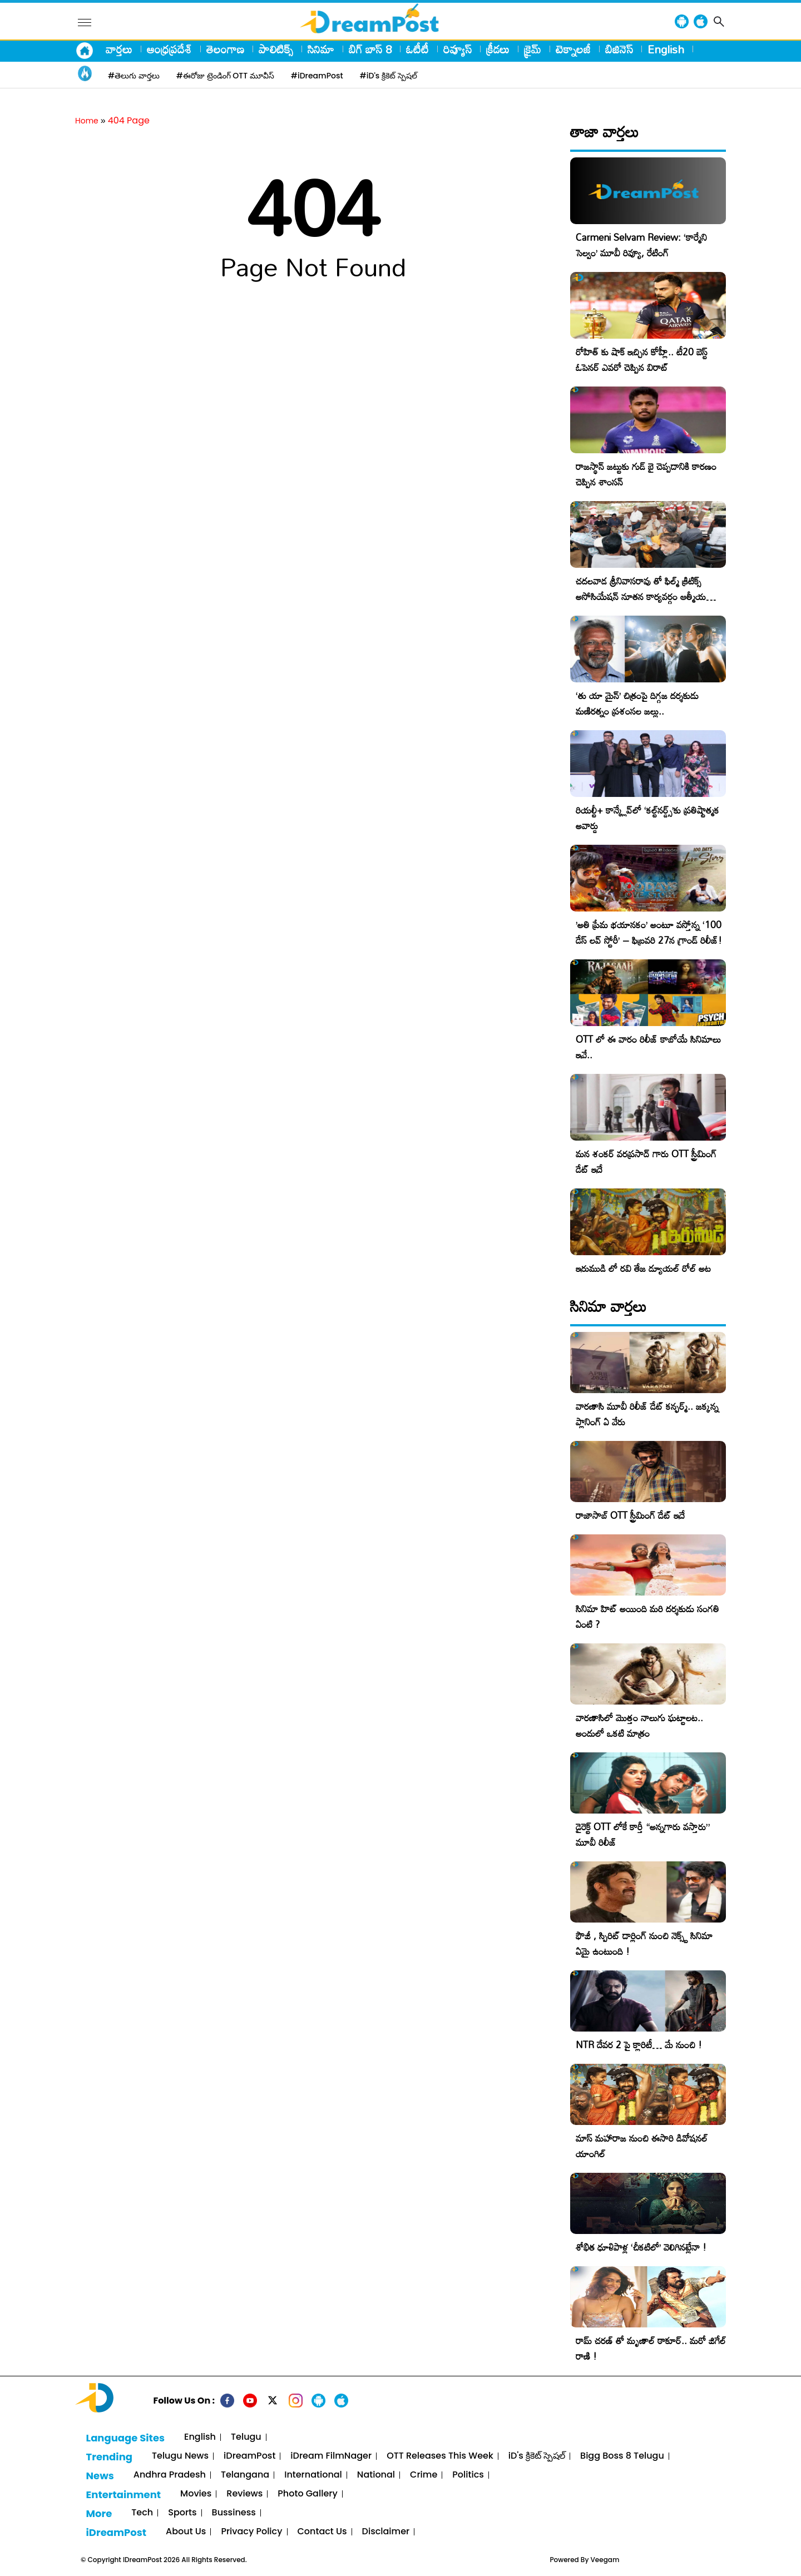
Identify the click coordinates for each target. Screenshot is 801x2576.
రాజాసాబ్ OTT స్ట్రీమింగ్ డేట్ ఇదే (630, 1515)
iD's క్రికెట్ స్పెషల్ (536, 2456)
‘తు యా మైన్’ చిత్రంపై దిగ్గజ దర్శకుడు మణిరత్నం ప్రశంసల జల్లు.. (637, 703)
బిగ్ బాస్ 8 (370, 49)
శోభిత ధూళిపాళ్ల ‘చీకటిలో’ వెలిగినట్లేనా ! (641, 2247)
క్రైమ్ (532, 49)
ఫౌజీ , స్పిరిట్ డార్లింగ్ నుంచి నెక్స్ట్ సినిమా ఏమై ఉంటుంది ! (644, 1943)
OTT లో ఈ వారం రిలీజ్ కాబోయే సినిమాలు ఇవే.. (648, 1047)
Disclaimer (386, 2531)
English (665, 49)
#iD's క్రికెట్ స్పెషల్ (388, 75)
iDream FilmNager (331, 2456)
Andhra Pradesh (170, 2475)
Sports (182, 2512)
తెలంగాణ (225, 49)
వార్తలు (119, 49)
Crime (423, 2475)
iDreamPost (249, 2456)
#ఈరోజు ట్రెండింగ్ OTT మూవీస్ (225, 75)
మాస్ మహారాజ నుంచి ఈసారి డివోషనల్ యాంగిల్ (642, 2146)
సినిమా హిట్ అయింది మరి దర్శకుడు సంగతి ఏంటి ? (647, 1616)
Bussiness (234, 2512)
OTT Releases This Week (440, 2456)
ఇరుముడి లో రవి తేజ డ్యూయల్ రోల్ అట (643, 1268)
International (313, 2475)
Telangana (245, 2475)
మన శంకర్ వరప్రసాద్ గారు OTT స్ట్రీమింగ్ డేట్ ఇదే (646, 1161)
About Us (186, 2531)
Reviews (244, 2494)
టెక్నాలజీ (573, 49)
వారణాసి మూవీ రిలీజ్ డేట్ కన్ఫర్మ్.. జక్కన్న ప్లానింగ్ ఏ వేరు (647, 1414)
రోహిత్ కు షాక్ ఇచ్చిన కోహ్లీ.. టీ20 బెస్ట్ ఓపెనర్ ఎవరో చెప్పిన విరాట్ (642, 360)
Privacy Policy (251, 2531)
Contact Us (322, 2531)
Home (86, 120)
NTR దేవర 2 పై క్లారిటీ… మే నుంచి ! (639, 2044)
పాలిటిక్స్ (276, 49)
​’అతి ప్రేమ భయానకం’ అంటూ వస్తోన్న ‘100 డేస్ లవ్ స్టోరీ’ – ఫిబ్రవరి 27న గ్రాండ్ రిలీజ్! (649, 932)
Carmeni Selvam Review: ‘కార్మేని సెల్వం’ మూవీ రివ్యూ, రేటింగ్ (641, 245)
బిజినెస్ (619, 49)
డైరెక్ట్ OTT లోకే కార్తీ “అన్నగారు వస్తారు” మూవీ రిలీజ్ (643, 1834)
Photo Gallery (307, 2494)
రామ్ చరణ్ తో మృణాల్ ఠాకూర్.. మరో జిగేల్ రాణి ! (651, 2348)
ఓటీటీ (417, 49)
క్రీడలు (498, 49)
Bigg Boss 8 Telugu (622, 2456)
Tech (142, 2512)
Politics (468, 2475)
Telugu (246, 2437)
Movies (195, 2494)
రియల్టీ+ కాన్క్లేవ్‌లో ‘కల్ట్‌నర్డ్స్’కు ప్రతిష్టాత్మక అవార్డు (647, 818)
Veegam (605, 2559)
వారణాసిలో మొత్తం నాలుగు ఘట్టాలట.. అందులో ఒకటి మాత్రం (639, 1725)
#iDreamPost (317, 75)
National (376, 2475)
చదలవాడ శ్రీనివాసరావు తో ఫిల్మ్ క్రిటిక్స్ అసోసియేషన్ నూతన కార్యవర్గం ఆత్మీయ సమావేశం (641, 596)
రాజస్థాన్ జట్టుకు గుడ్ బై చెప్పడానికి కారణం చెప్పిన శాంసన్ (646, 474)
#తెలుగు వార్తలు (134, 75)
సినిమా (321, 49)
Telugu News (180, 2456)
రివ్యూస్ (457, 49)
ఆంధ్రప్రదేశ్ (169, 49)
